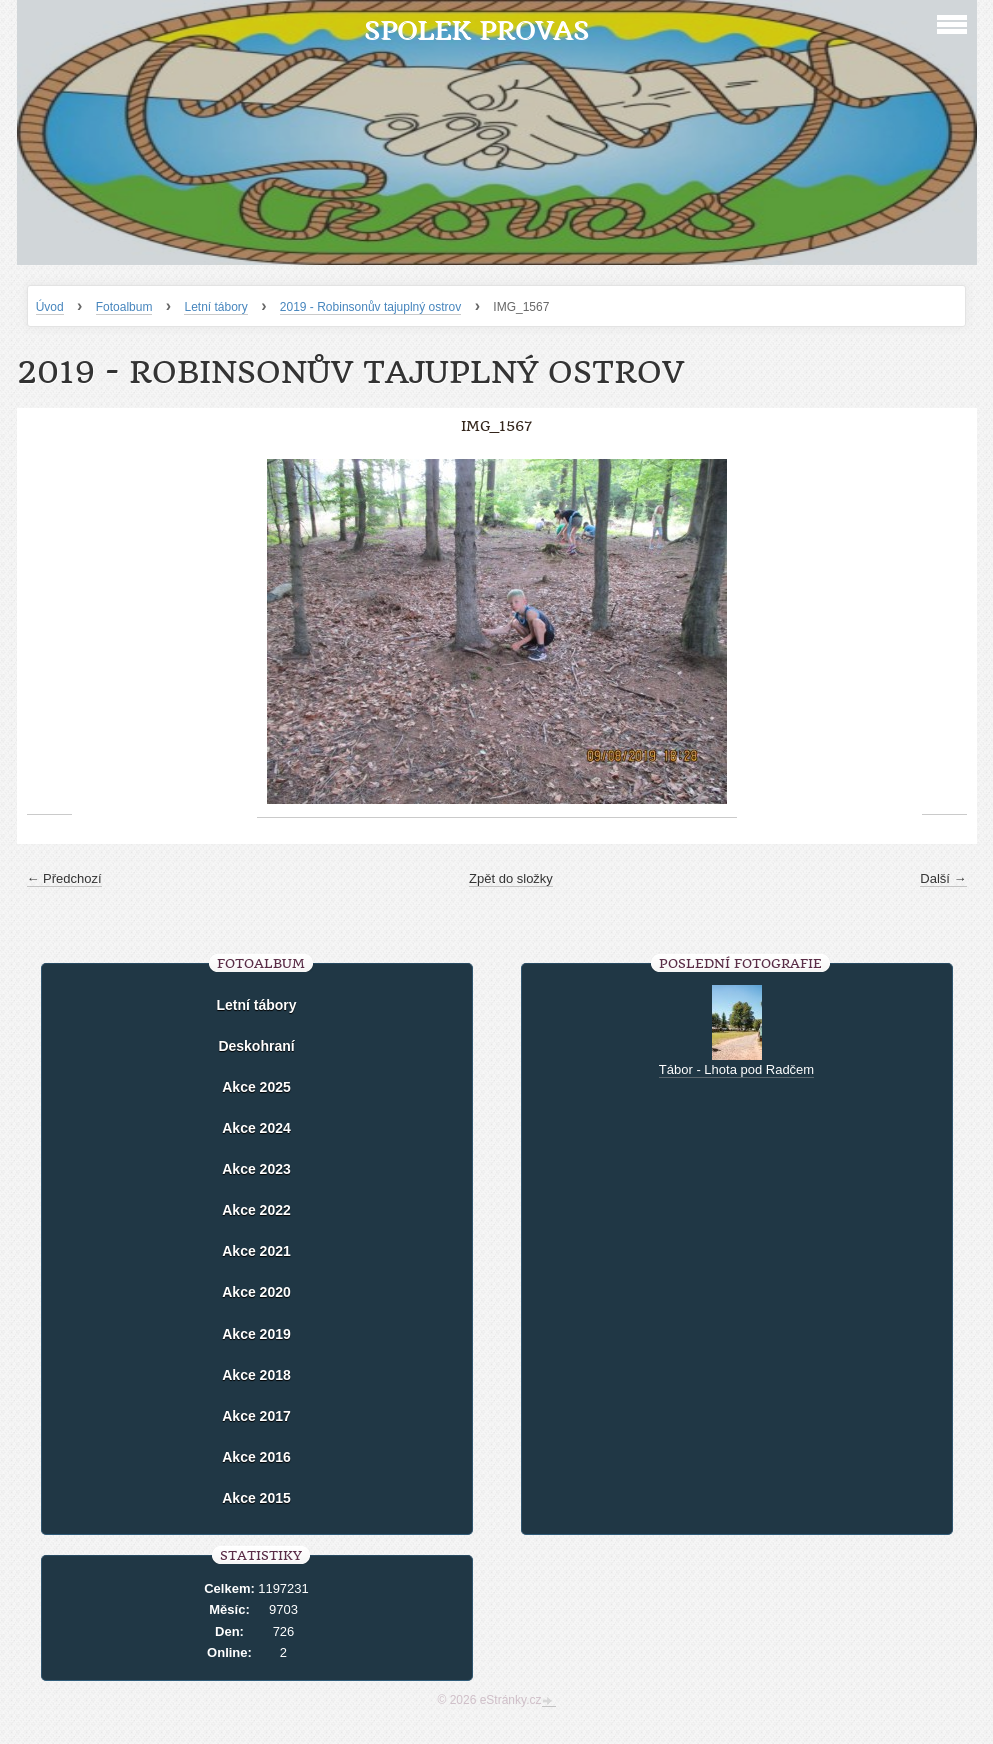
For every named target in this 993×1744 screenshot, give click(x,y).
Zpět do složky (511, 878)
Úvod (50, 307)
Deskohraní (256, 1046)
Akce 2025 (256, 1087)
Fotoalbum (124, 307)
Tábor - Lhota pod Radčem (736, 1069)
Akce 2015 (256, 1498)
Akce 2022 (256, 1210)
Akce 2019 (256, 1334)
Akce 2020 (256, 1292)
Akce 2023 (256, 1169)
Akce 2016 (256, 1457)
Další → (943, 878)
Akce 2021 (256, 1251)
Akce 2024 (256, 1128)
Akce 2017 (256, 1416)
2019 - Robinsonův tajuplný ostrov (370, 307)
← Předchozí (64, 878)
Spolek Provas (476, 30)
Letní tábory (215, 307)
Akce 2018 (256, 1375)
